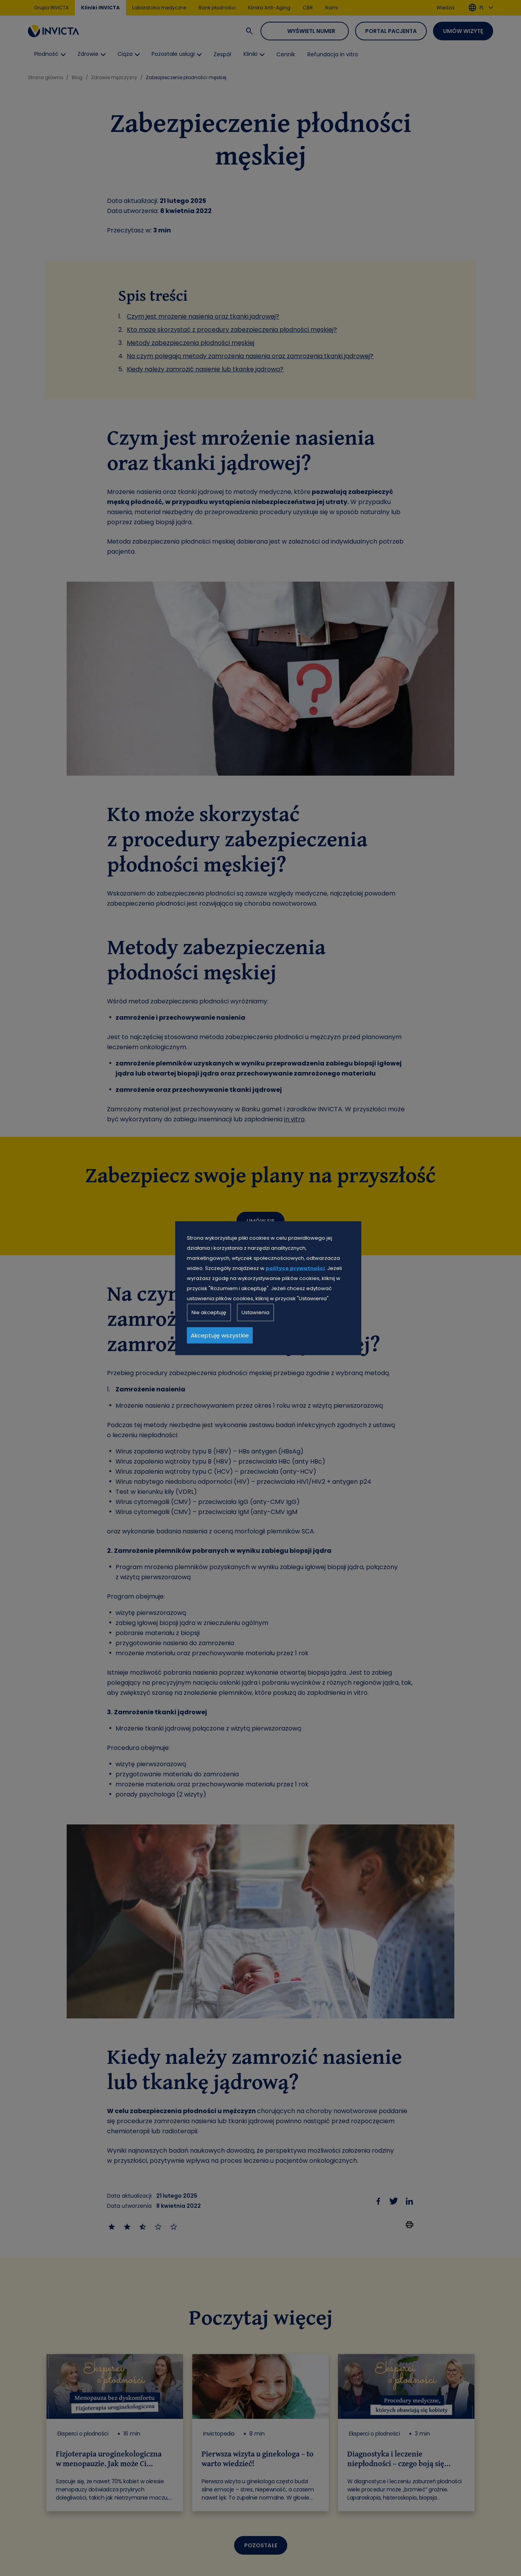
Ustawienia (255, 1312)
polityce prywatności (295, 1268)
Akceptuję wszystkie (220, 1335)
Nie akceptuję (208, 1312)
